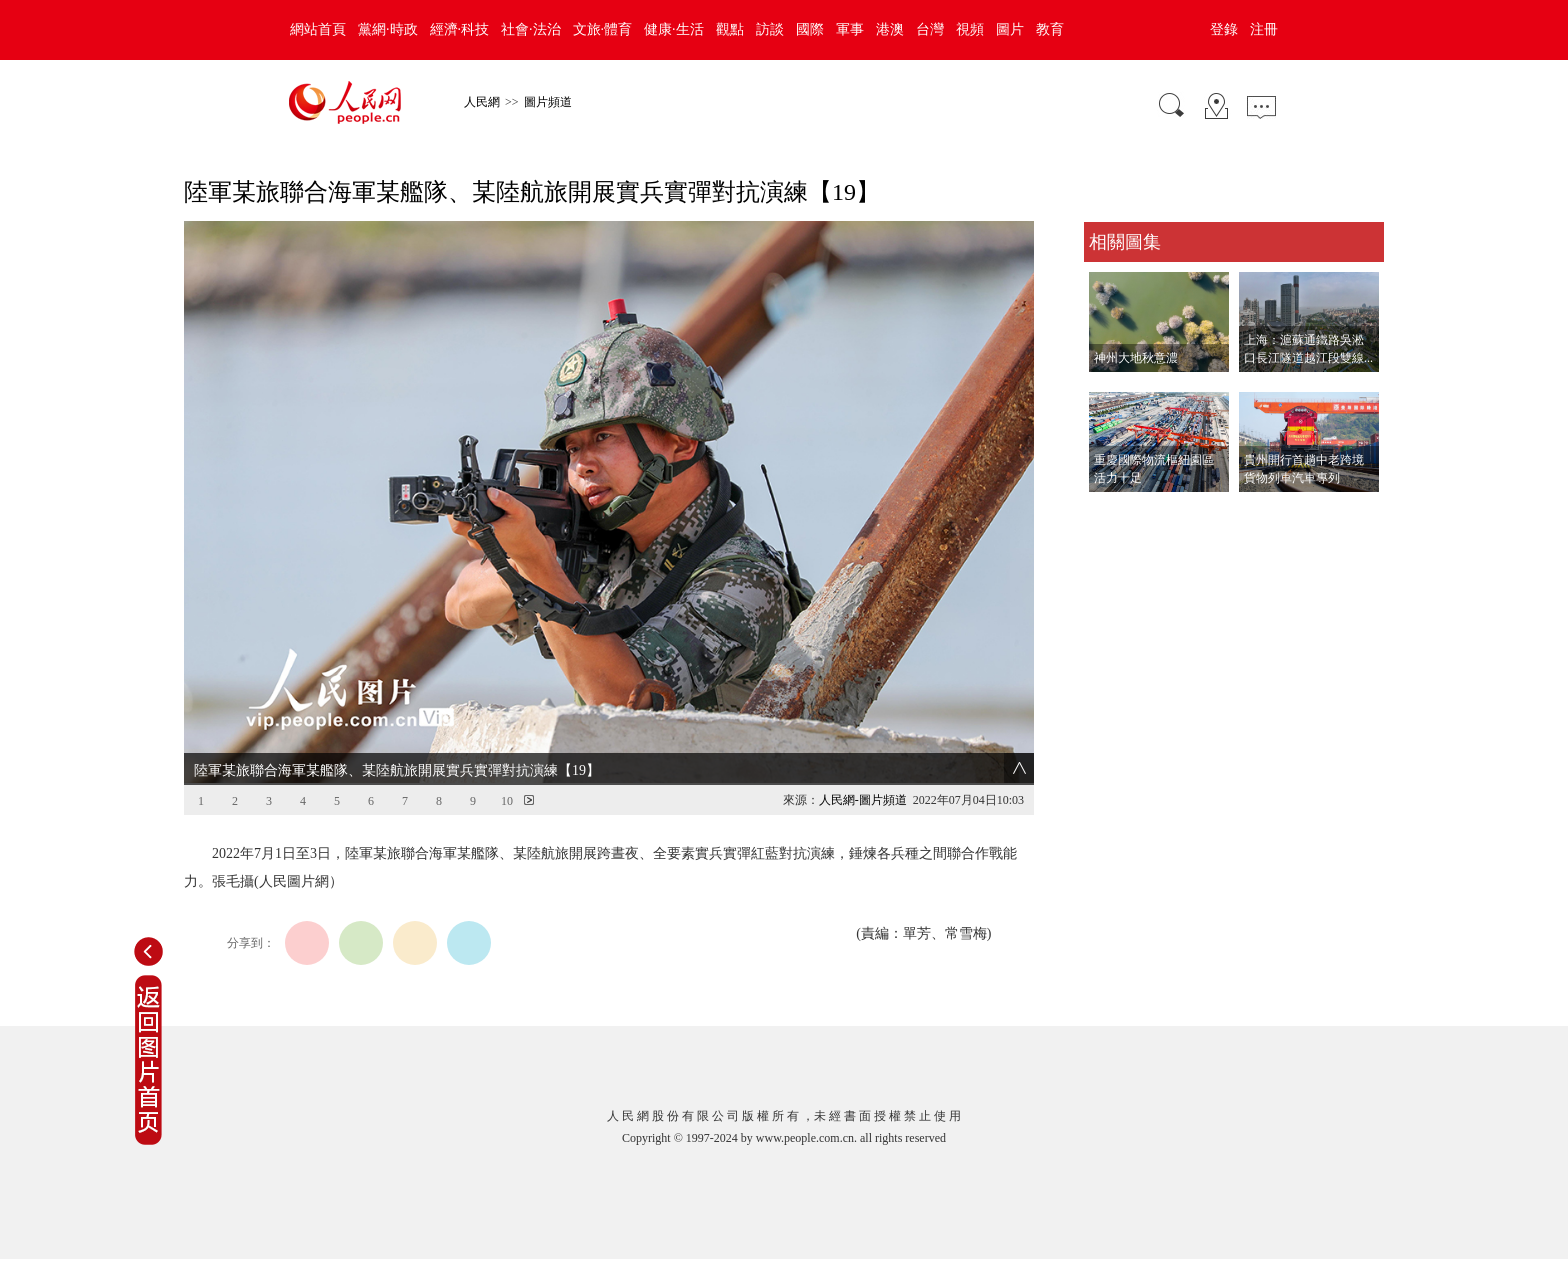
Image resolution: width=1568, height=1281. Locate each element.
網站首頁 (318, 29)
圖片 (1010, 29)
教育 (1050, 29)
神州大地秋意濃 (1136, 358)
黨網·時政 (388, 29)
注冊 (1264, 29)
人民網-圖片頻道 (863, 800)
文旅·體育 (603, 29)
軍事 (850, 29)
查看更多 (1112, 512)
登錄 (1224, 29)
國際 (810, 29)
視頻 (970, 29)
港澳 (890, 29)
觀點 (730, 29)
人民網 (482, 102)
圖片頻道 (548, 102)
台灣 (930, 29)
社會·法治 (531, 29)
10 (507, 801)
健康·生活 (674, 29)
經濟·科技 (460, 29)
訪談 (770, 29)
